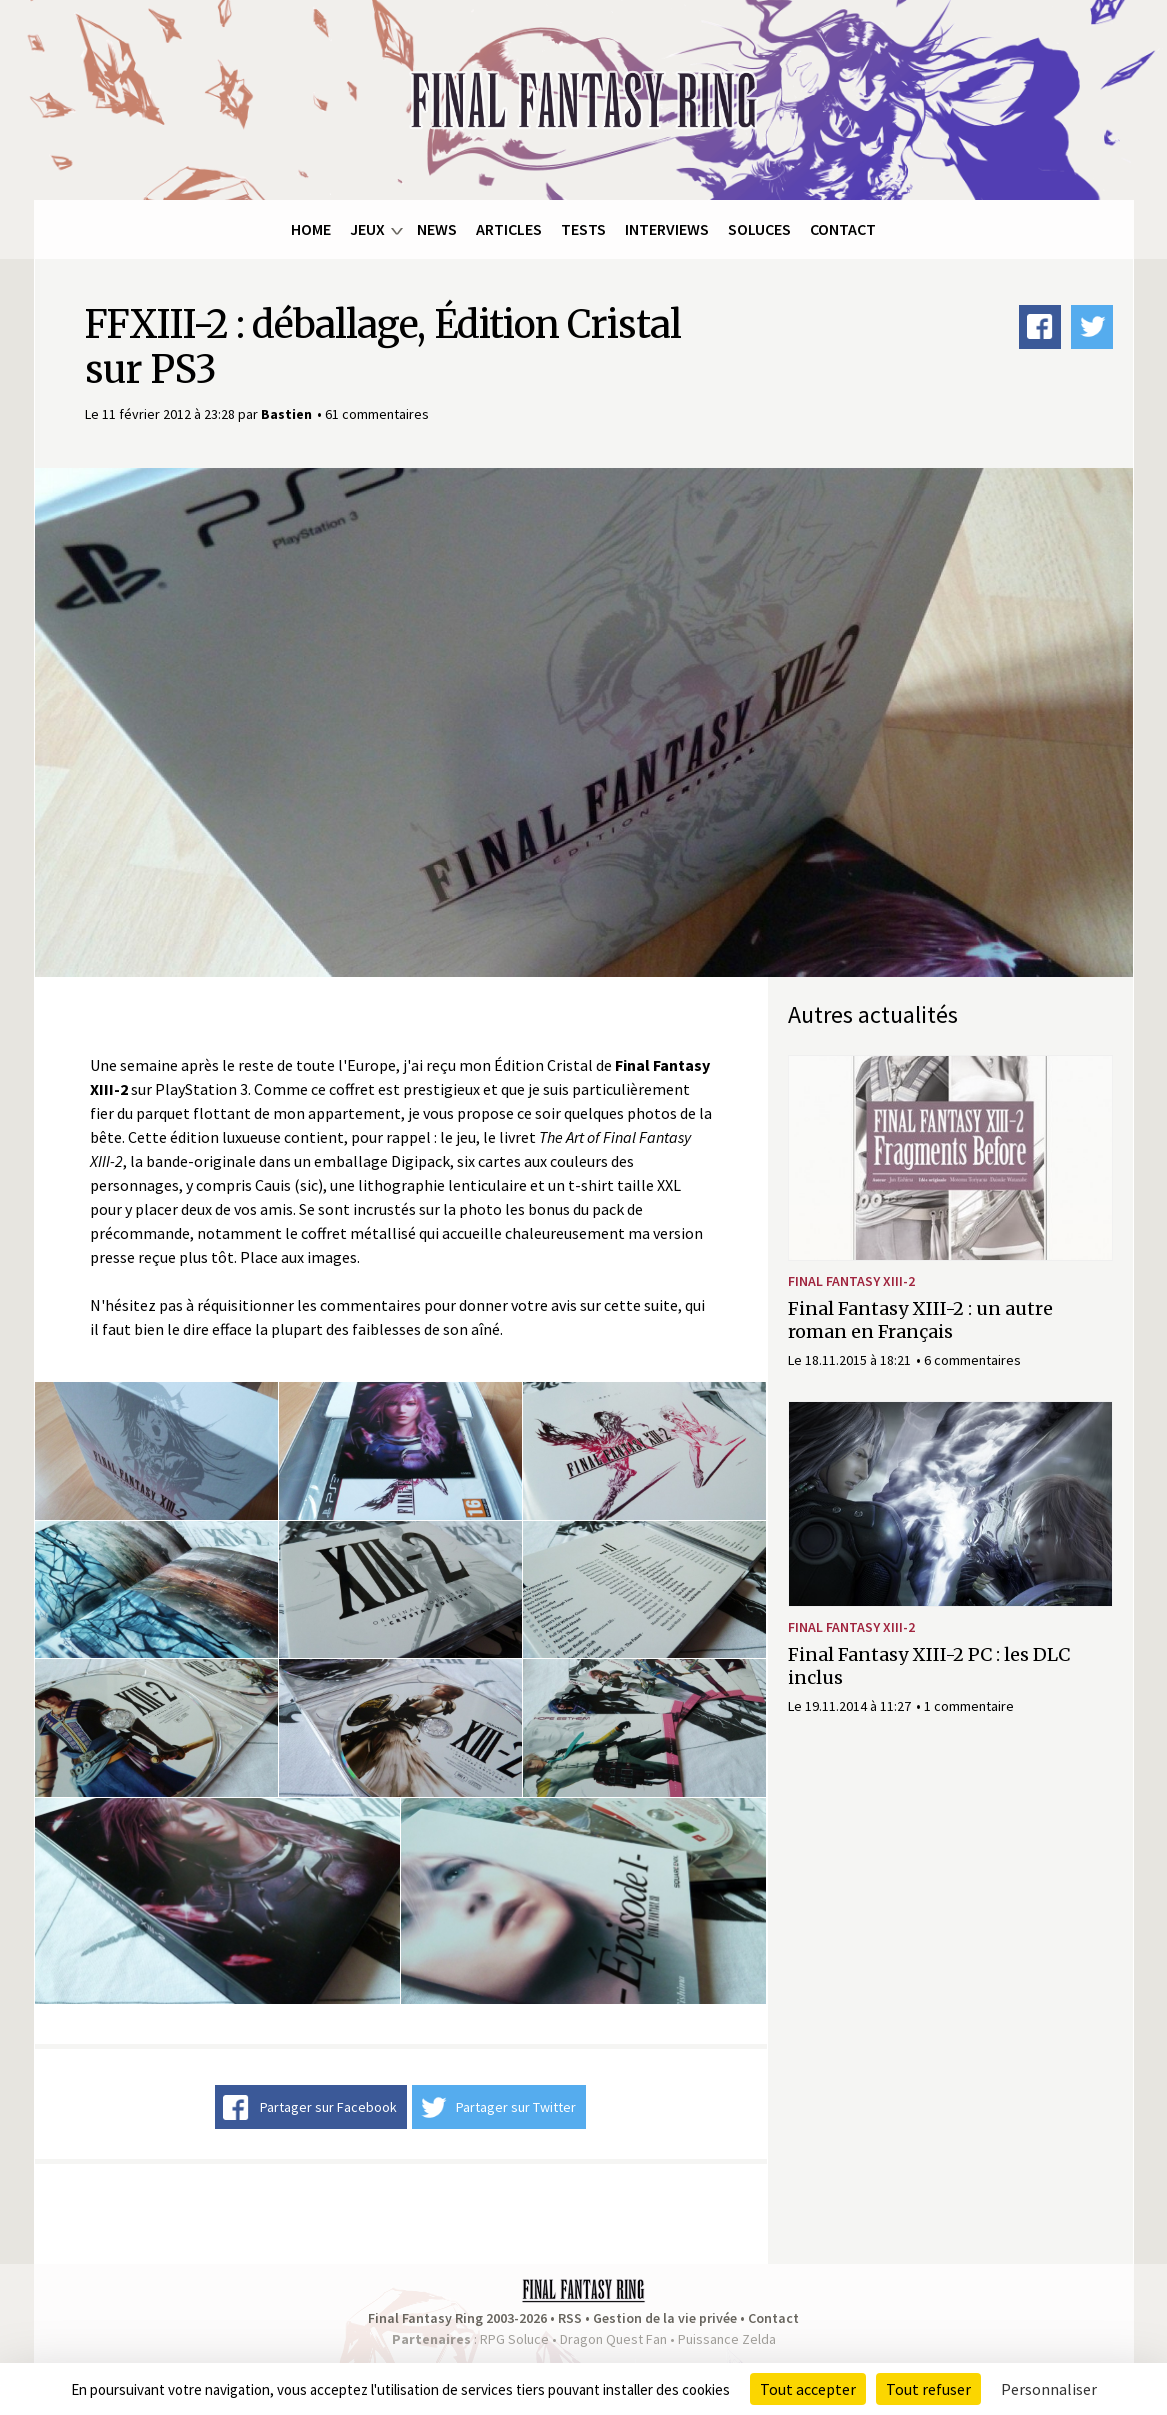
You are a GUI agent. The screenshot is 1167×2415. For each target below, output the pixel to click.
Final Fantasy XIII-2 (851, 1281)
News (437, 229)
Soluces (759, 229)
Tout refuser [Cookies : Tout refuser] (928, 2389)
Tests (583, 229)
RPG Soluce (514, 2339)
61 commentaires (377, 414)
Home (311, 229)
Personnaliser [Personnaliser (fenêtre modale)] (1049, 2389)
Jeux (367, 229)
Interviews (667, 229)
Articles (509, 229)
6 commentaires (972, 1360)
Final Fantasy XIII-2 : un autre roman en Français (920, 1320)
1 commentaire (969, 1706)
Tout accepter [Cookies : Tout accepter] (808, 2389)
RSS (570, 2318)
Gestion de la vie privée (665, 2318)
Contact (843, 229)
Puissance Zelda (727, 2339)
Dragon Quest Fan (613, 2339)
